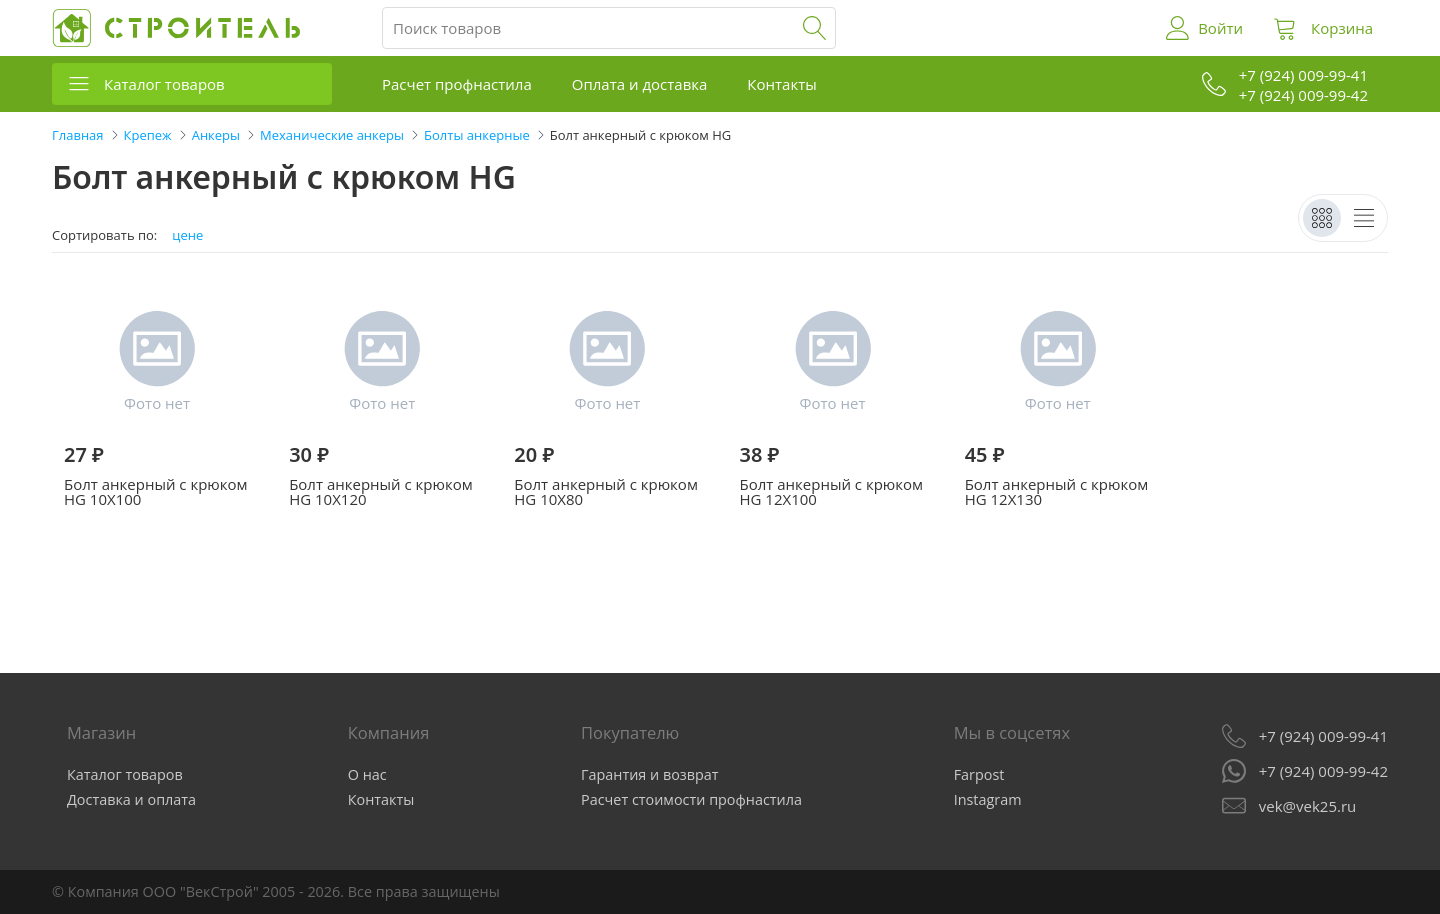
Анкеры (216, 135)
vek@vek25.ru (1307, 806)
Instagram (988, 799)
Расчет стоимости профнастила (691, 799)
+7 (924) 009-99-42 (1323, 771)
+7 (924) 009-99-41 (1323, 736)
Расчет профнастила (457, 84)
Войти (1220, 28)
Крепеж (148, 135)
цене (187, 235)
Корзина (1342, 28)
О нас (367, 774)
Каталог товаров (164, 84)
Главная (78, 135)
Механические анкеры (332, 135)
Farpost (979, 774)
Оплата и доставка (640, 84)
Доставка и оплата (131, 799)
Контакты (781, 84)
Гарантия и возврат (650, 774)
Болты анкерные (477, 135)
